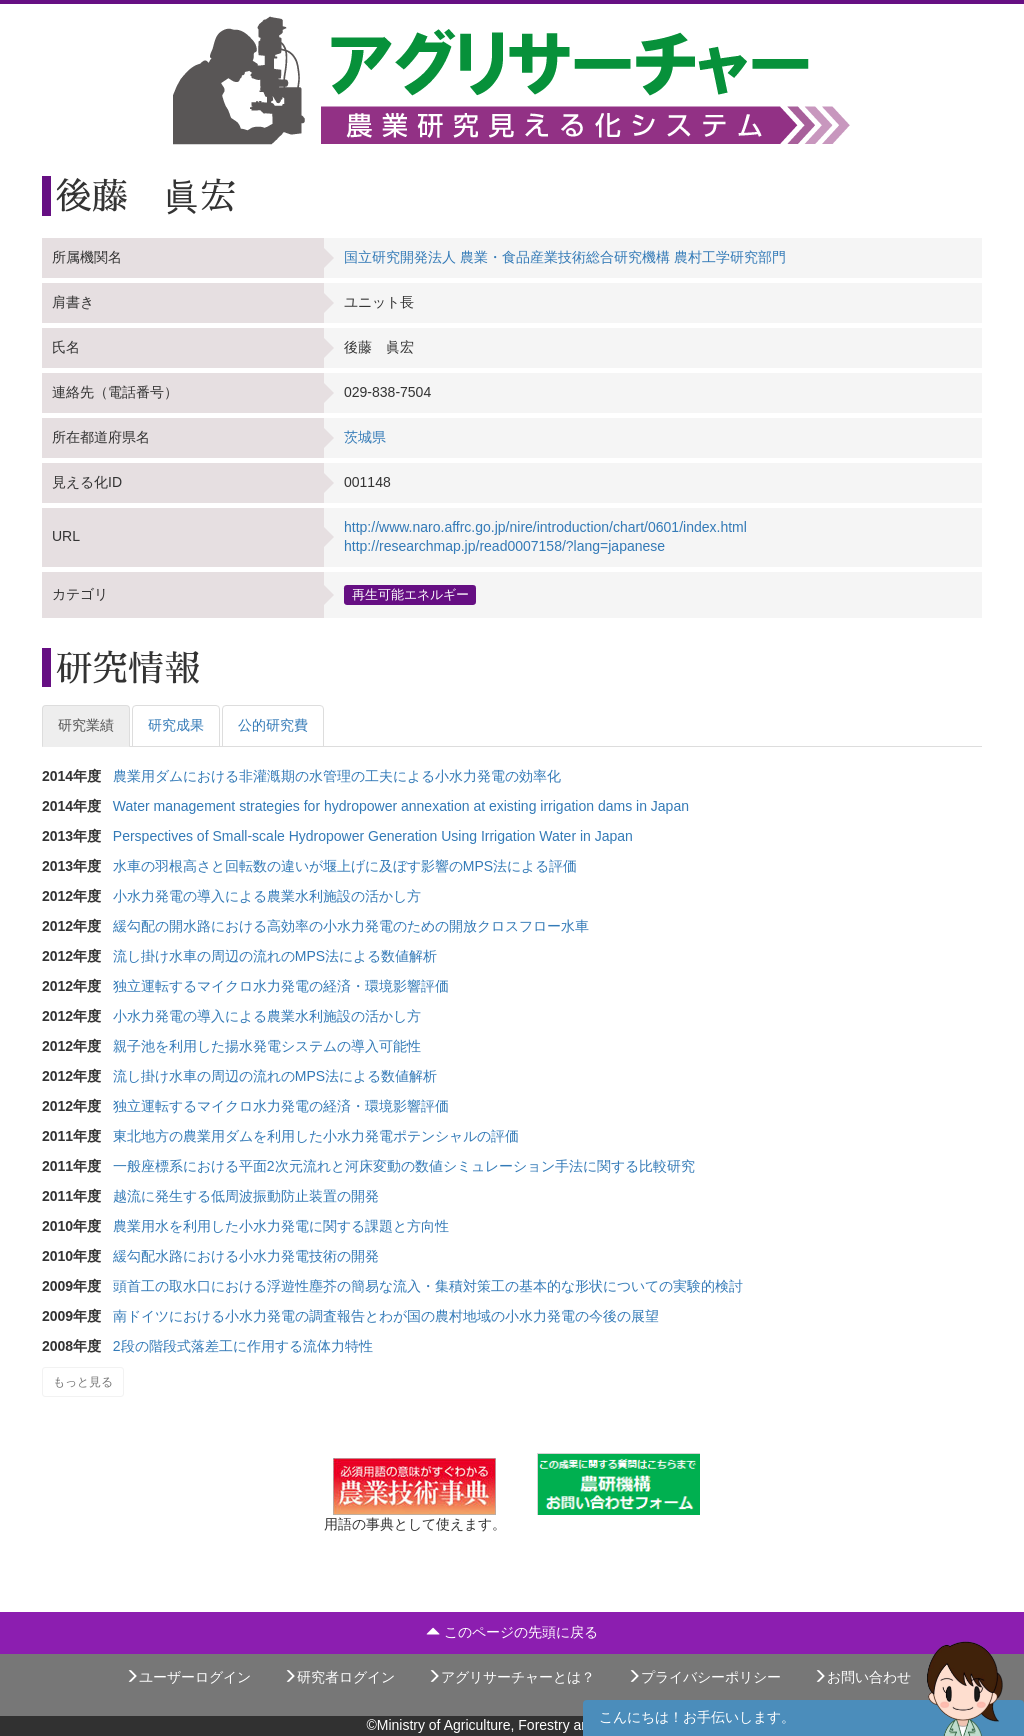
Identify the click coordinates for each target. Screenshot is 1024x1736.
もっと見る (83, 1382)
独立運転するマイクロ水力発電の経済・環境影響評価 (281, 986)
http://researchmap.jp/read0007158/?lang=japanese (504, 546)
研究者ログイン (339, 1677)
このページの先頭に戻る (512, 1632)
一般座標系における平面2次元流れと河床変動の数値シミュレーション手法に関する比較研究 (404, 1166)
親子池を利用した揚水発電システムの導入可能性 (267, 1046)
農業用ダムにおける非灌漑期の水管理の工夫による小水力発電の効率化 (337, 776)
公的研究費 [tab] (273, 725)
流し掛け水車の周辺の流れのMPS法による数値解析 (275, 956)
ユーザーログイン (188, 1677)
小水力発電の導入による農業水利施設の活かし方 (267, 896)
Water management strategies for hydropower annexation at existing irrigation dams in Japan (401, 806)
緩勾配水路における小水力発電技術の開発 (246, 1256)
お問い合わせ (862, 1677)
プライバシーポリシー (704, 1677)
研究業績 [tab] (86, 725)
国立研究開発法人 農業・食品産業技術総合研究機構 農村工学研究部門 (565, 257)
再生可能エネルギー (410, 594)
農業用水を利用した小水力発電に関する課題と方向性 (281, 1226)
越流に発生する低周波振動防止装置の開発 (246, 1196)
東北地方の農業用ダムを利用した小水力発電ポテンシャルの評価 (316, 1136)
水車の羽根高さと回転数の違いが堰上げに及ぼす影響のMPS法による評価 (345, 866)
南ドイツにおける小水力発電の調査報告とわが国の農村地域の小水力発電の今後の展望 (386, 1316)
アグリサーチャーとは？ (511, 1677)
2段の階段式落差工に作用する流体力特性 (243, 1346)
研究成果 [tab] (176, 725)
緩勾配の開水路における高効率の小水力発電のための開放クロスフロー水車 (351, 926)
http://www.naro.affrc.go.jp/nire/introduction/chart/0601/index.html (545, 527)
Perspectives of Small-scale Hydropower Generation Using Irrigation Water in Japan (373, 836)
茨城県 (365, 437)
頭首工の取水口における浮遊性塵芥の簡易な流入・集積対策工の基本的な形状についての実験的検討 (428, 1286)
